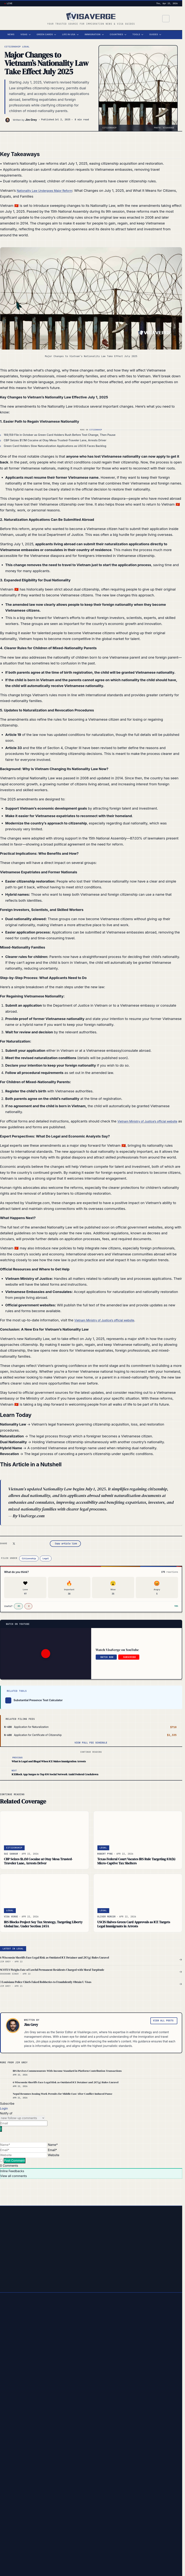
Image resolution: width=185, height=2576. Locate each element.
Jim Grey (31, 119)
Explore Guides (105, 2384)
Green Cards (46, 34)
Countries (118, 34)
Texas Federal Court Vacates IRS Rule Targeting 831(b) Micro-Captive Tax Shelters (136, 1861)
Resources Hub (105, 2315)
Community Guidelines (139, 2556)
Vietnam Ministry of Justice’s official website (110, 1320)
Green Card (13, 2323)
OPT (8, 2361)
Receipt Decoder (106, 2330)
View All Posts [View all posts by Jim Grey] (163, 2020)
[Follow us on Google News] (79, 2291)
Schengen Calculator (109, 2391)
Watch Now (107, 1657)
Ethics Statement (112, 2556)
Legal (26, 46)
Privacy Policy (21, 2556)
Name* (53, 2145)
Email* (52, 2150)
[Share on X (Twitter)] (13, 1543)
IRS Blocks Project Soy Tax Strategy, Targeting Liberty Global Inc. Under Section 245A (43, 1924)
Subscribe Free (90, 2241)
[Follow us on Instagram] (49, 2291)
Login (4, 2108)
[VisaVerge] (91, 16)
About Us (102, 2415)
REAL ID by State (106, 2376)
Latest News (13, 2439)
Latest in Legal (13, 1948)
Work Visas (13, 2338)
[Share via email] (44, 1543)
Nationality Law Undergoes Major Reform (50, 190)
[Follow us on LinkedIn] (19, 2291)
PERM (9, 2368)
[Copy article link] (65, 1543)
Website (53, 2155)
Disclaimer (71, 2556)
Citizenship (13, 46)
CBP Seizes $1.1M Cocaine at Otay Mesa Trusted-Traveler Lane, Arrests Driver (38, 1861)
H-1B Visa (12, 2315)
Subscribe (129, 1657)
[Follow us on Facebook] (29, 2291)
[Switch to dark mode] (174, 18)
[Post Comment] (14, 2160)
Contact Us (163, 2556)
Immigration (94, 34)
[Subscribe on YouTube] (39, 2291)
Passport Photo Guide (109, 2346)
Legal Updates (15, 2447)
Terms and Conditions (47, 2556)
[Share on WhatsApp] (36, 1543)
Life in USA (70, 34)
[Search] (164, 18)
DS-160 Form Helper (108, 2353)
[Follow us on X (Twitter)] (8, 2291)
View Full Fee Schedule (90, 1742)
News (11, 34)
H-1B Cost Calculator (109, 2323)
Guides (155, 34)
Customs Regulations (109, 2361)
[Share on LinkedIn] (21, 1543)
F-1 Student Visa (16, 2330)
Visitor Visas (13, 2353)
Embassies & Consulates (111, 2368)
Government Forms (108, 2399)
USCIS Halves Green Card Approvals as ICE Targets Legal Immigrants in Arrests (133, 1924)
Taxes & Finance (16, 2462)
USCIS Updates (15, 2454)
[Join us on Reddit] (59, 2291)
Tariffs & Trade (15, 2485)
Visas (25, 34)
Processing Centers (108, 2407)
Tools (137, 34)
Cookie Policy (90, 2556)
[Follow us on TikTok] (69, 2291)
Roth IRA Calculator (108, 2338)
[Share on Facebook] (29, 1543)
